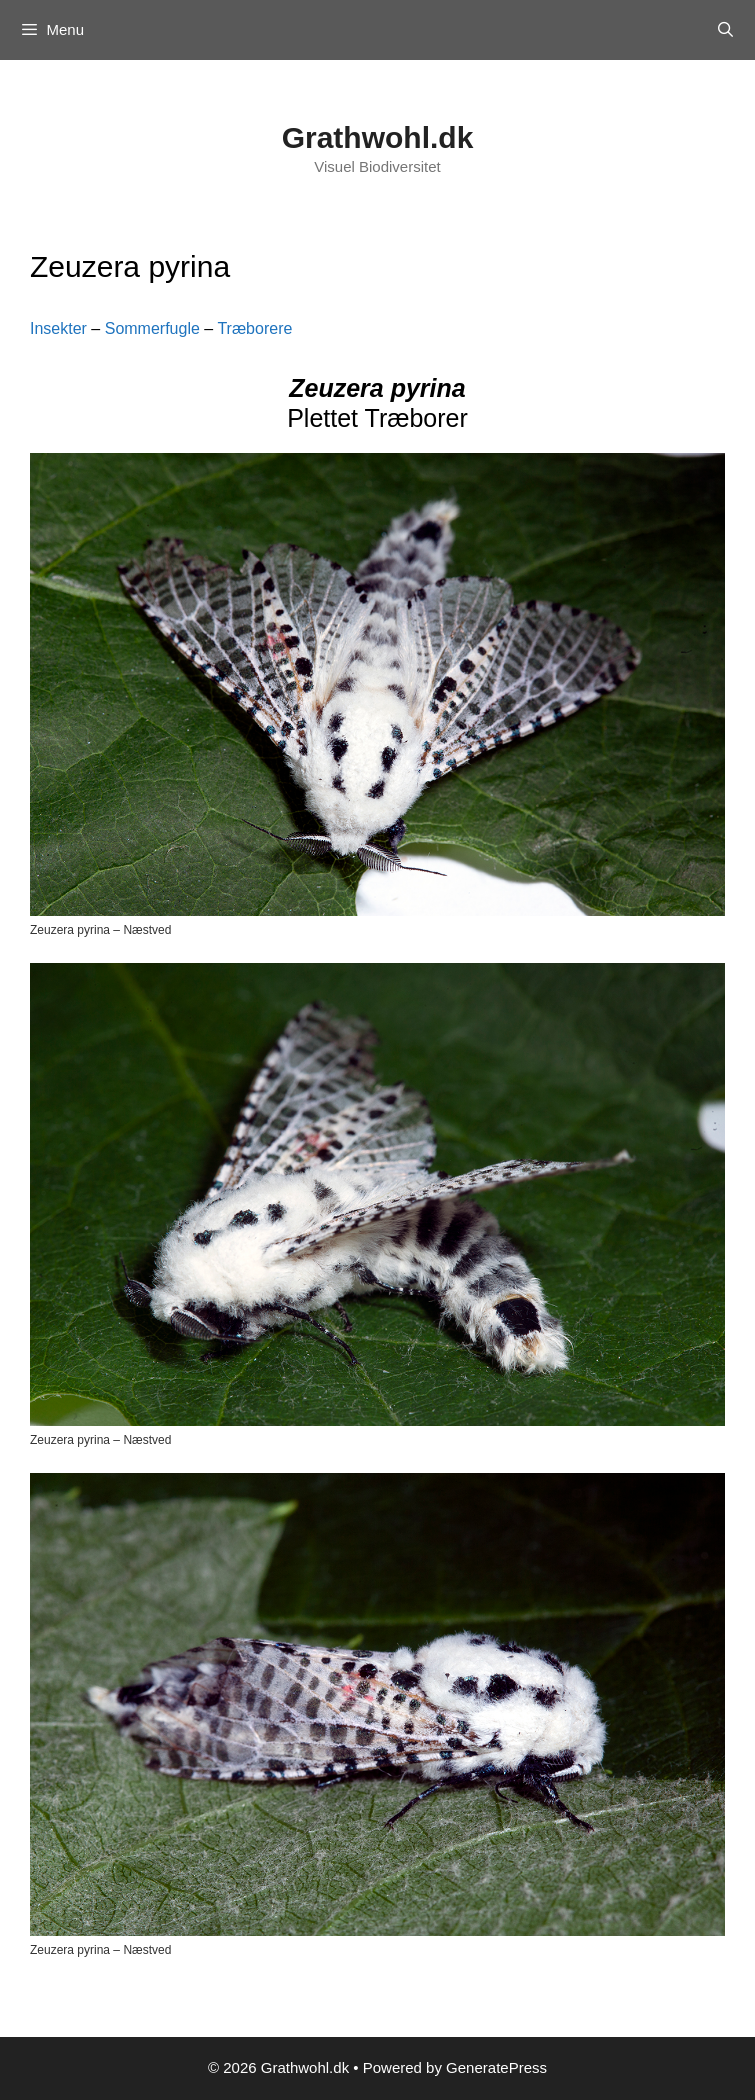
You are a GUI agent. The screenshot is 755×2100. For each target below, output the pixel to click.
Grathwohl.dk (378, 137)
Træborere (254, 328)
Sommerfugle (152, 328)
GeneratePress (496, 2067)
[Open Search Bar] (725, 30)
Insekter (58, 328)
